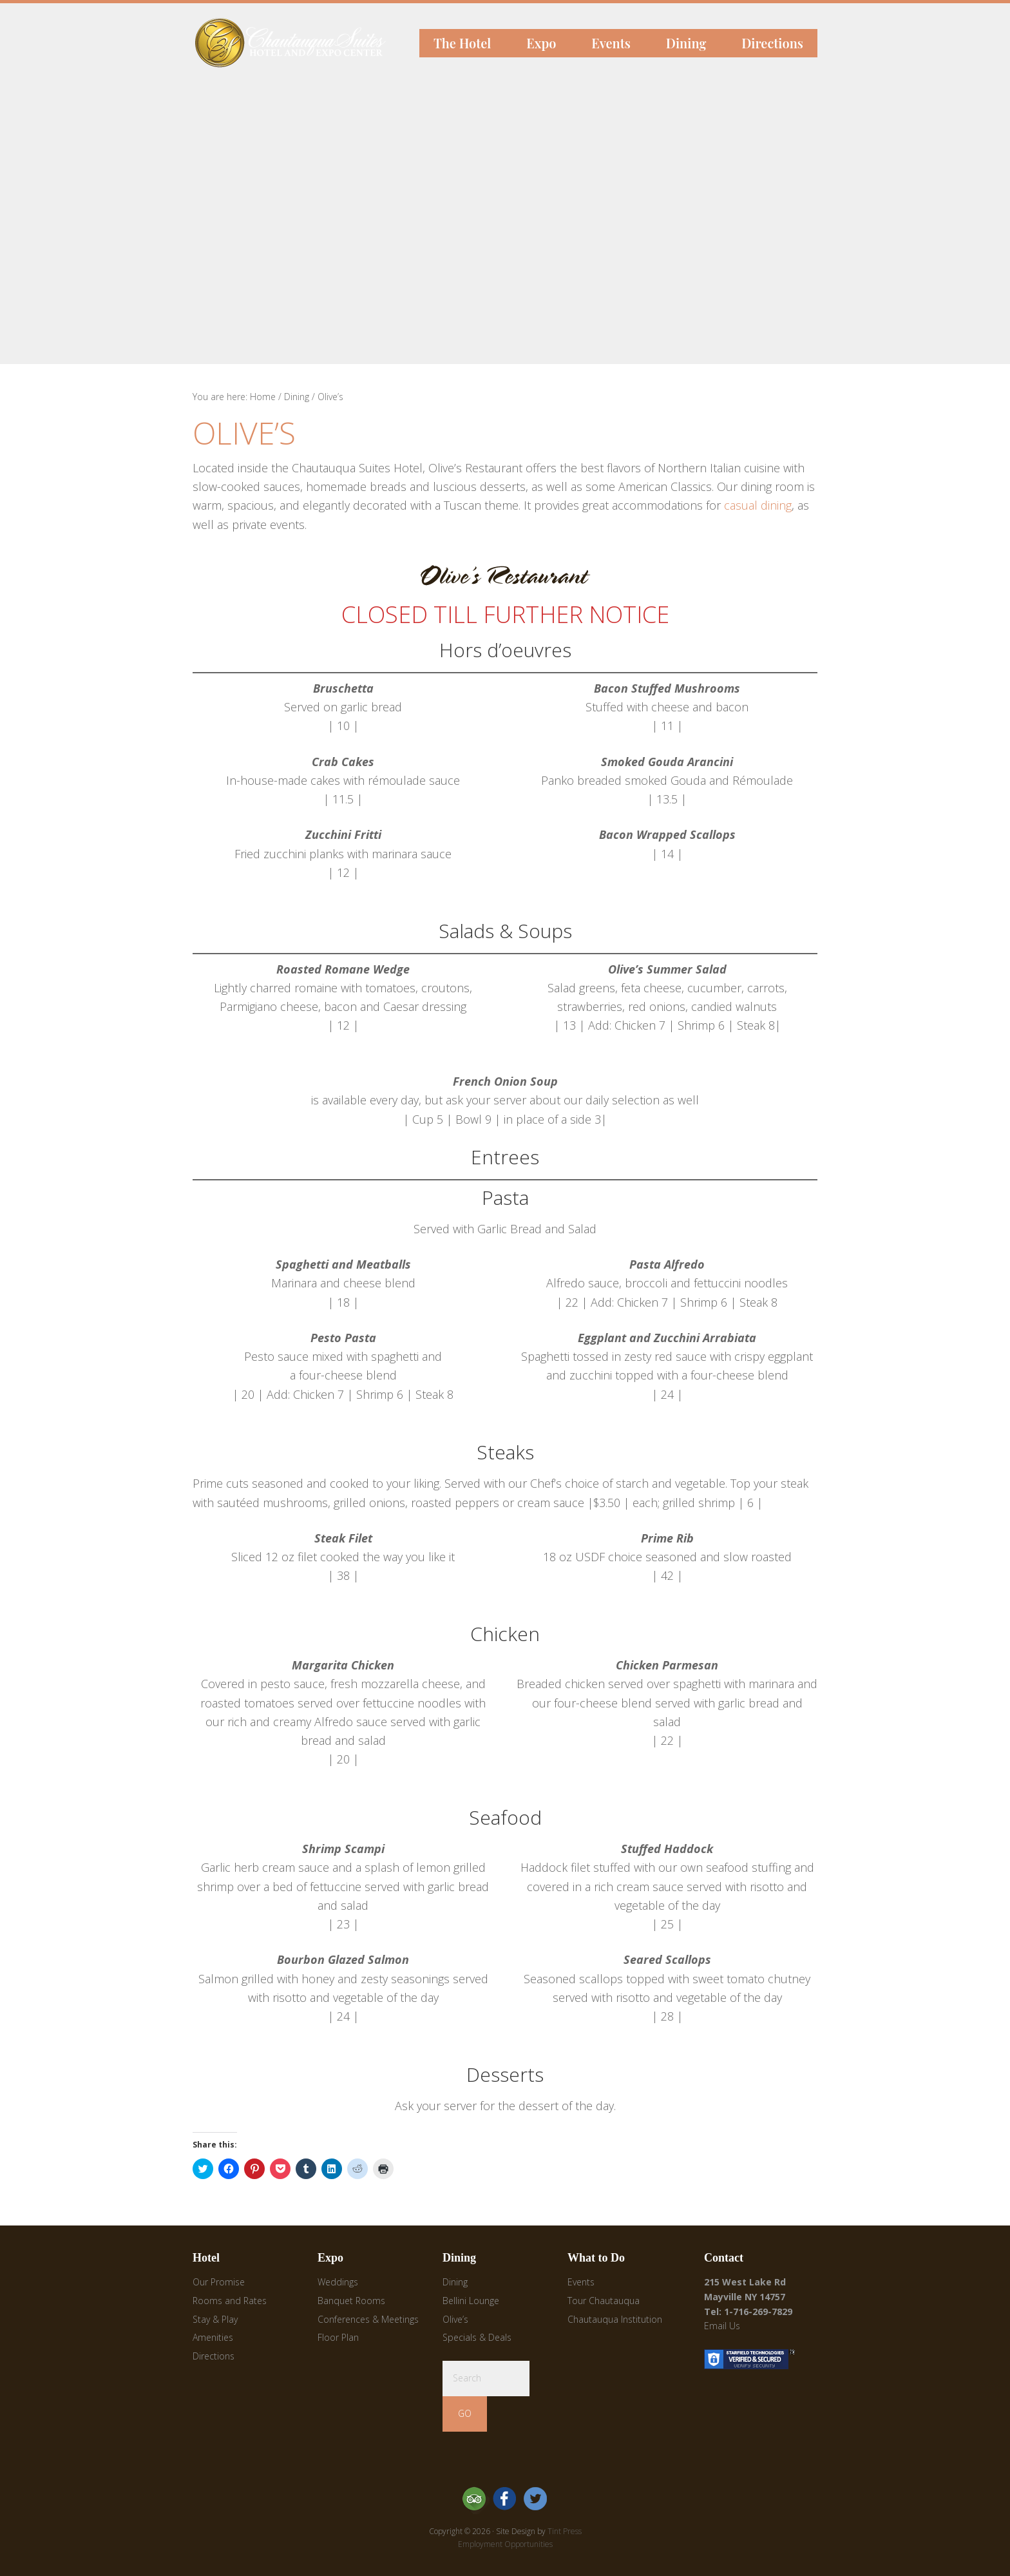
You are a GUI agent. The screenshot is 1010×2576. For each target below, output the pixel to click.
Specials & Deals (477, 2337)
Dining (455, 2282)
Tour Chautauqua (603, 2300)
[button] (505, 576)
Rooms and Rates (230, 2300)
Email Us (722, 2326)
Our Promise (219, 2282)
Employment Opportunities (505, 2544)
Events (581, 2282)
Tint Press (565, 2531)
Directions (213, 2356)
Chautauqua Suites (242, 29)
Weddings (338, 2282)
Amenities (213, 2337)
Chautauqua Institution (614, 2319)
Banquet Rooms (351, 2300)
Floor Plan (338, 2337)
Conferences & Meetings (368, 2319)
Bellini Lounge (471, 2300)
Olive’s (455, 2319)
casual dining (758, 505)
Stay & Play (215, 2319)
